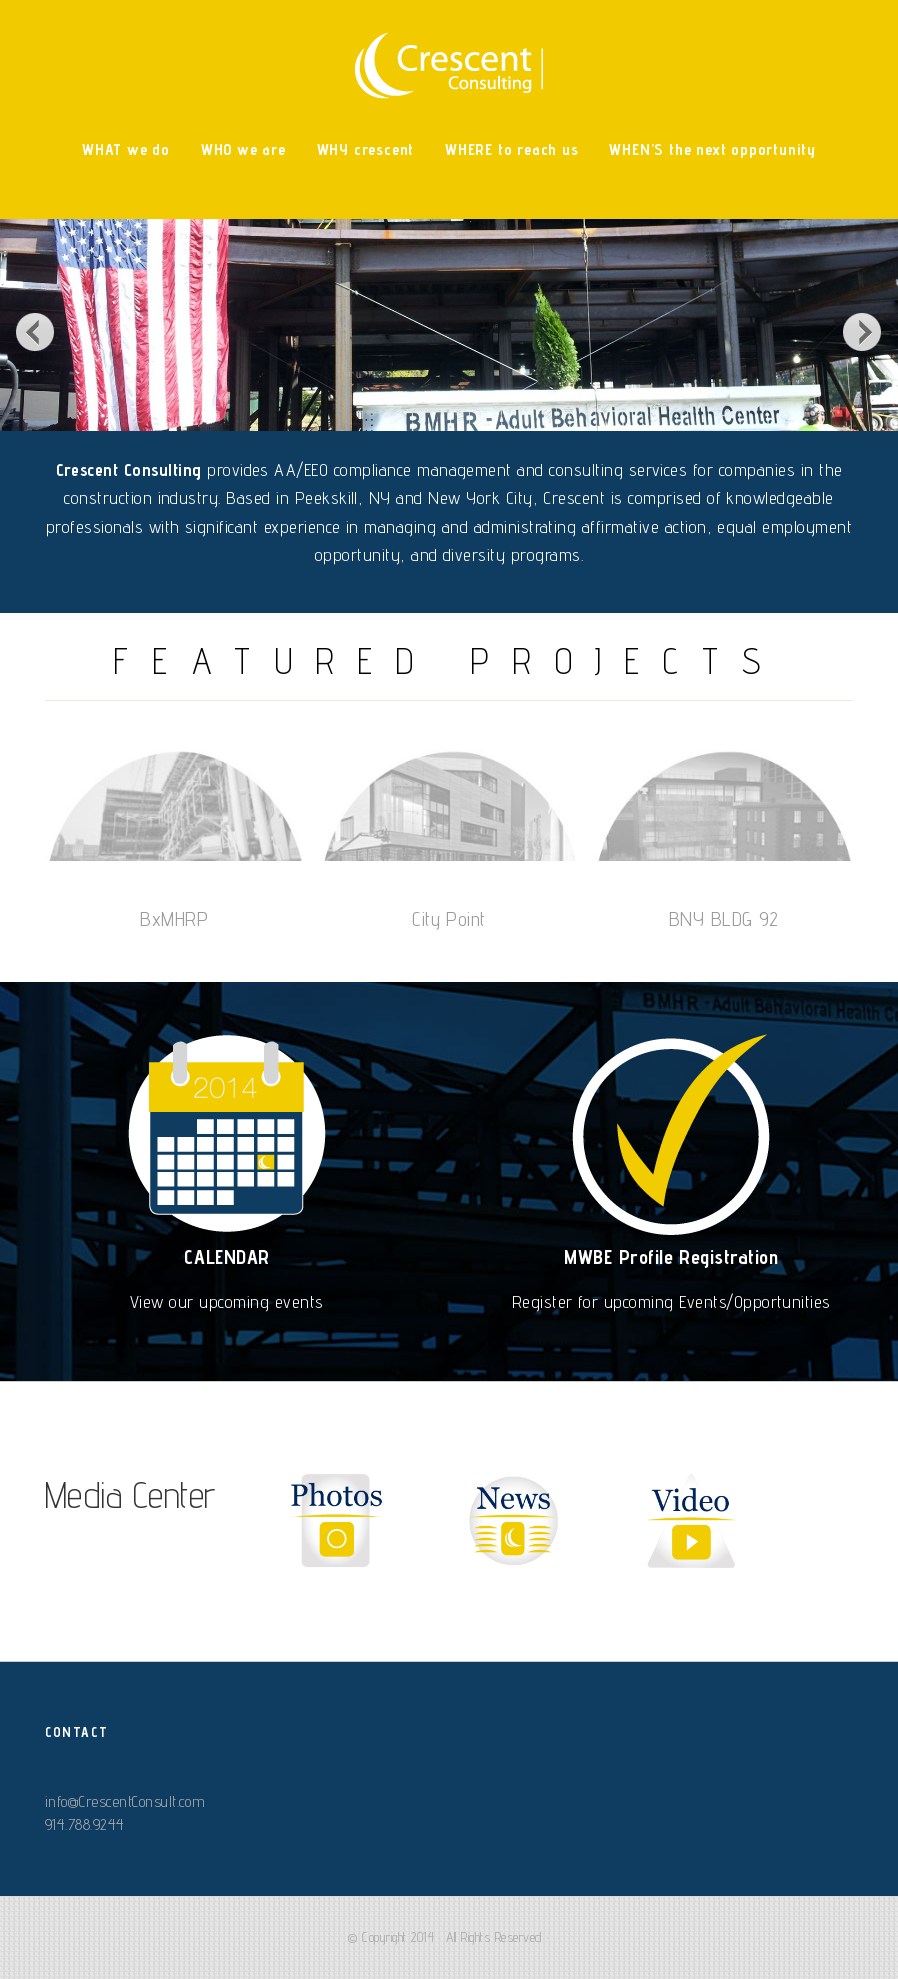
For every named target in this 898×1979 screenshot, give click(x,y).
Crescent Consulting (449, 65)
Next (863, 331)
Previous (35, 331)
